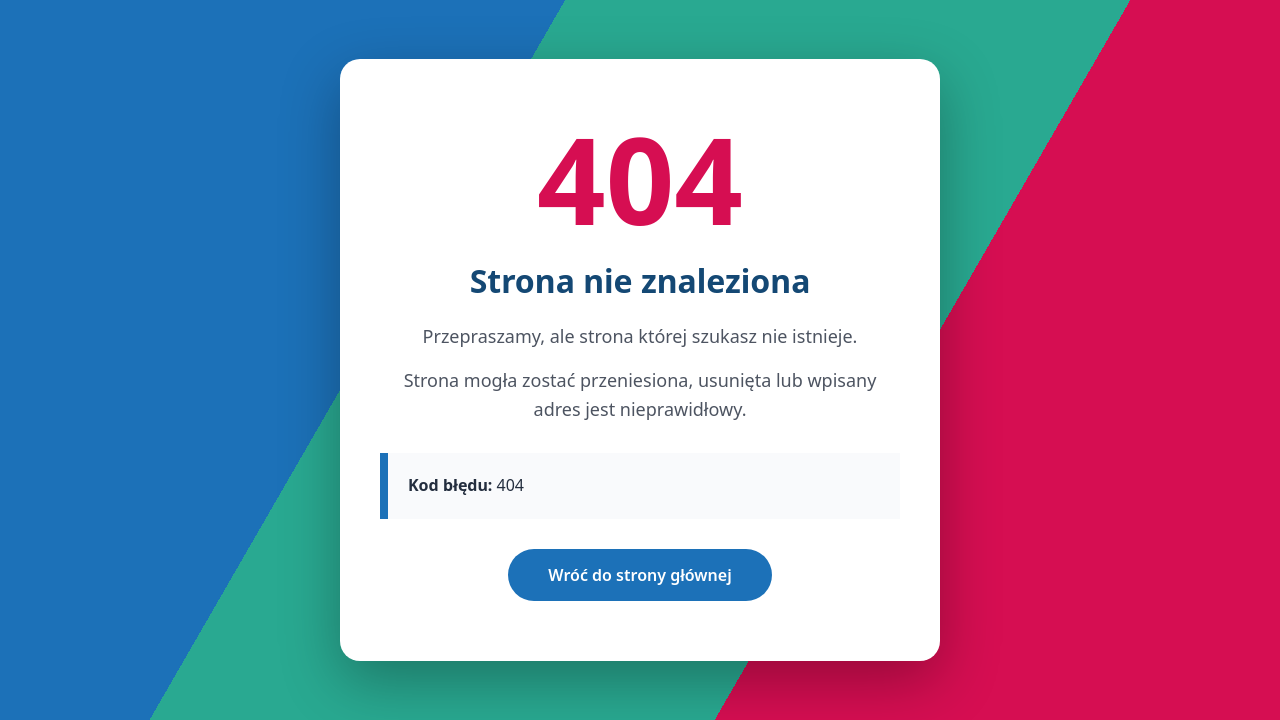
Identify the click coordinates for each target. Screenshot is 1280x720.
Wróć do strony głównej (639, 575)
